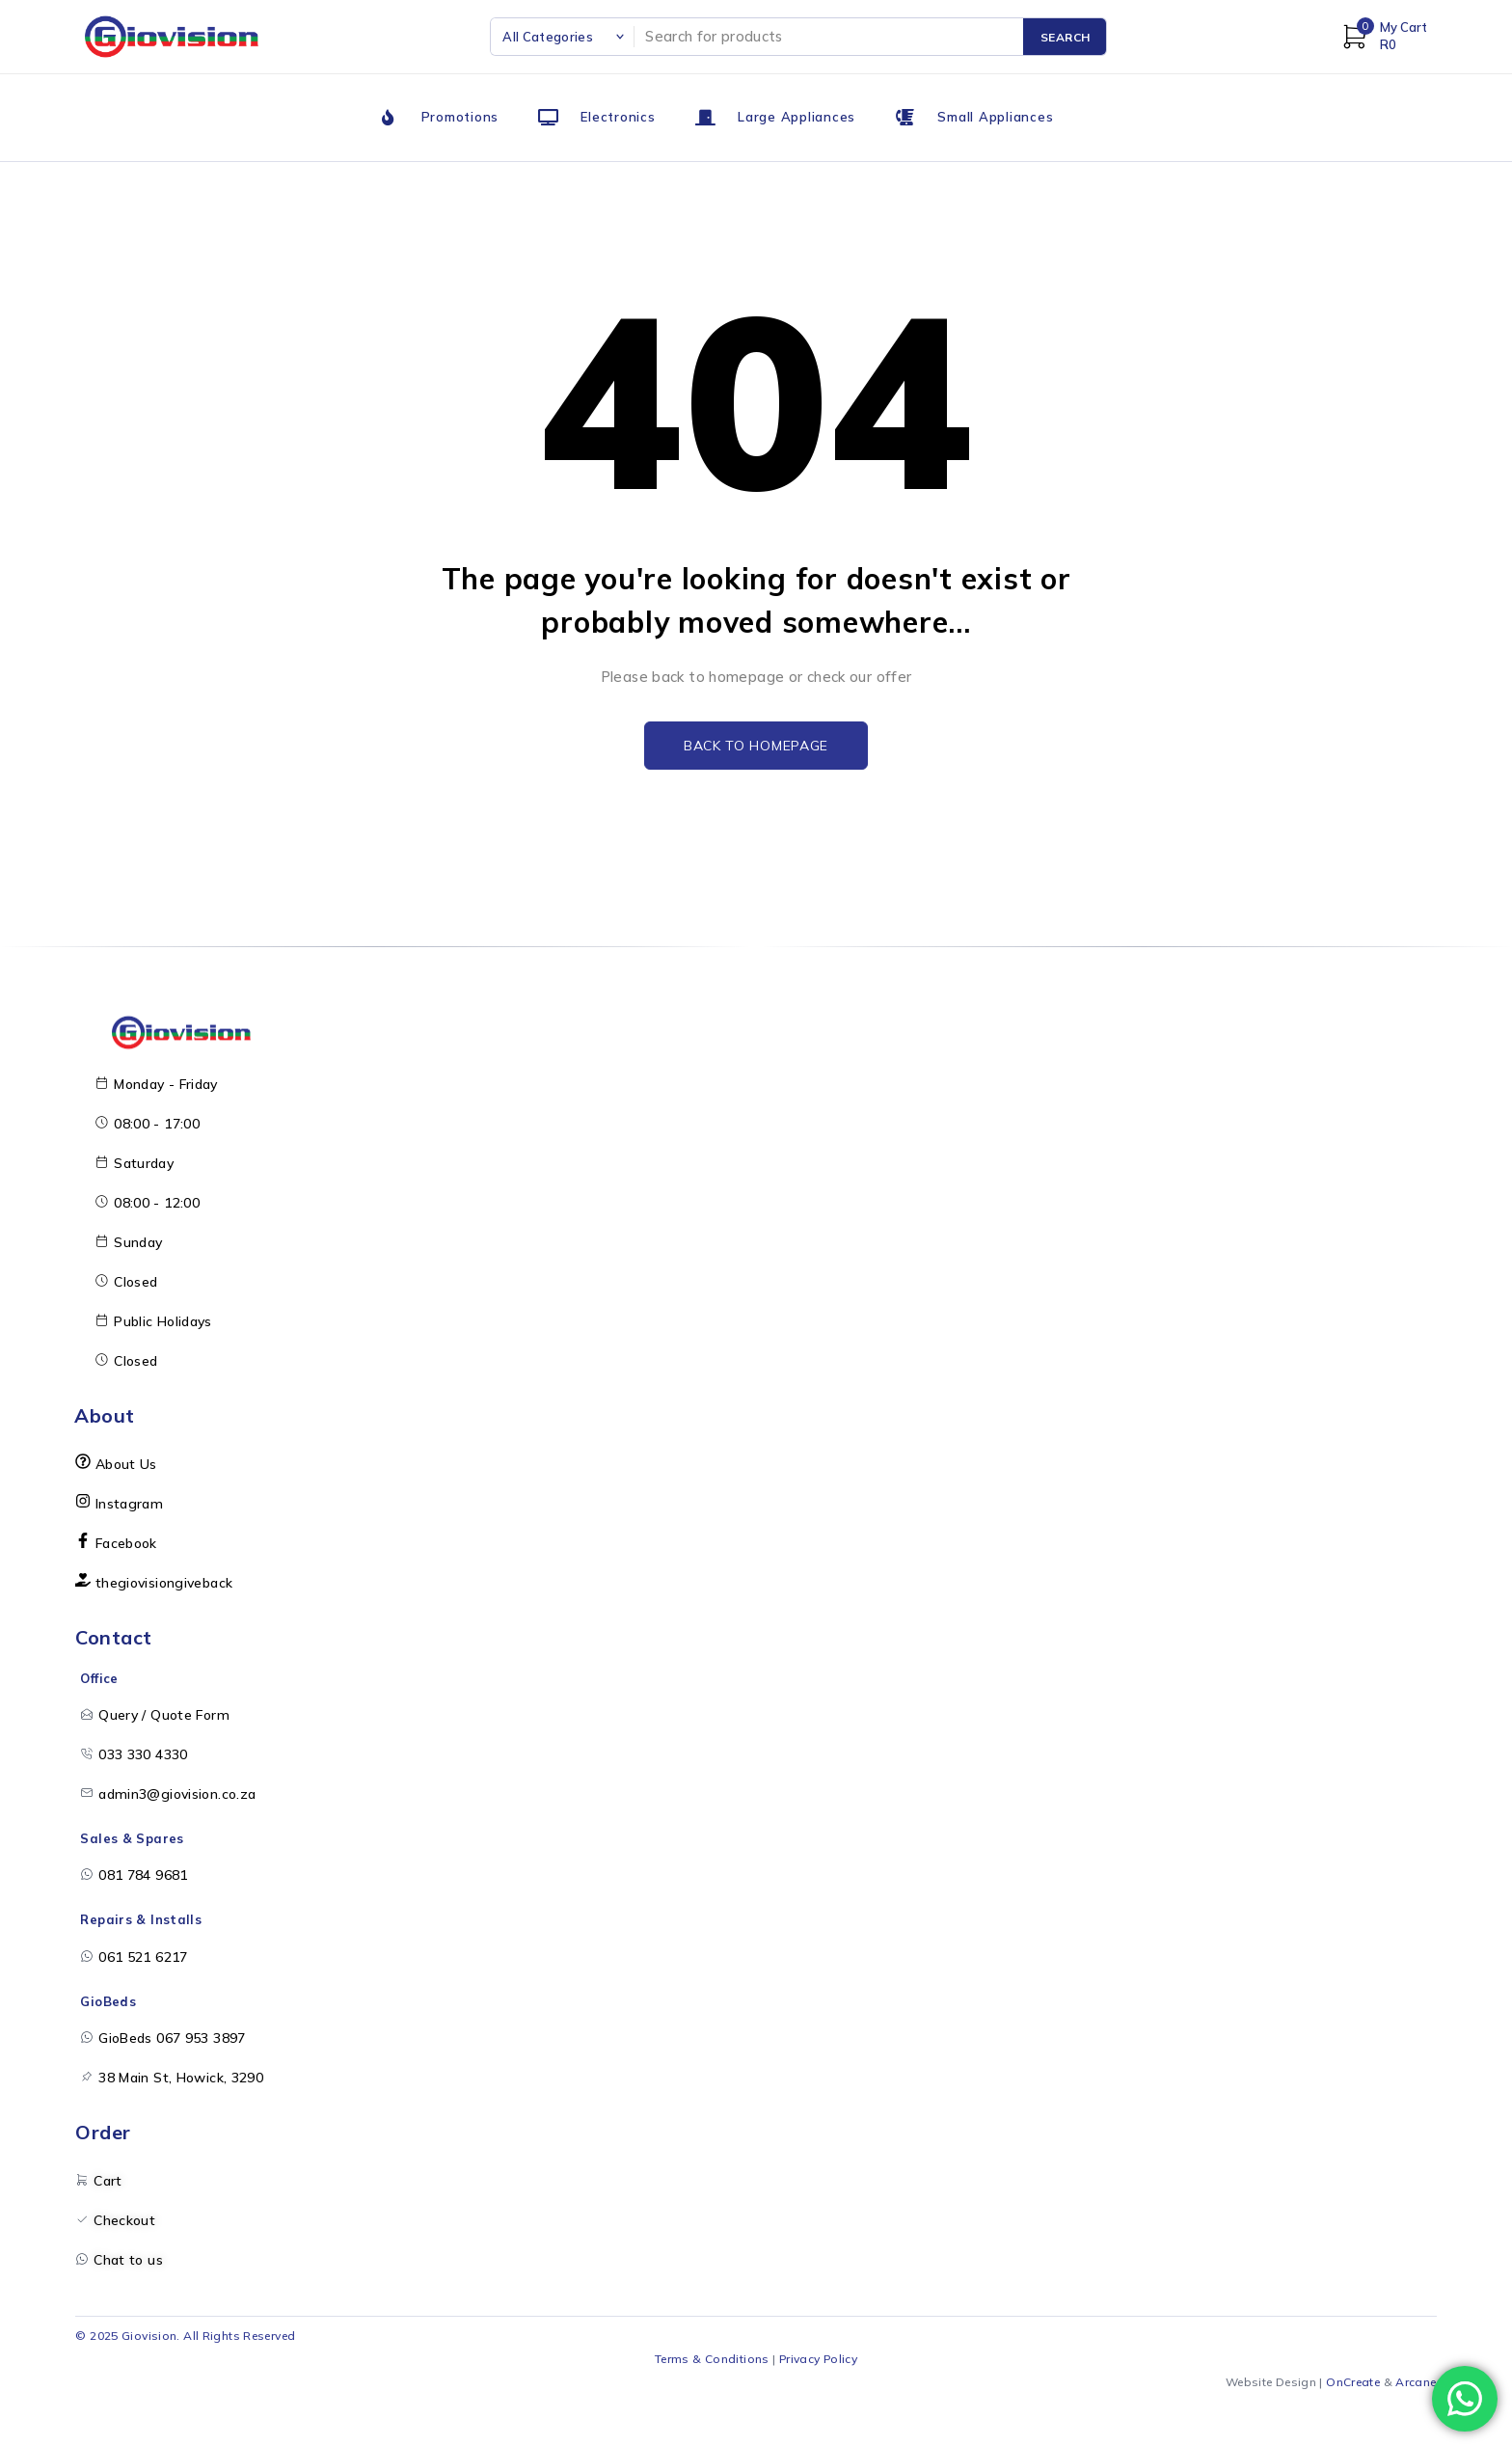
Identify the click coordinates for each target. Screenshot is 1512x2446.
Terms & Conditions (712, 2358)
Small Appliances (995, 116)
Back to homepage (756, 745)
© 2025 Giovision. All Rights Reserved (185, 2335)
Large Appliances (796, 116)
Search (1065, 37)
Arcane (1415, 2382)
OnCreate (1353, 2382)
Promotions (460, 116)
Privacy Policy (818, 2358)
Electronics (617, 116)
